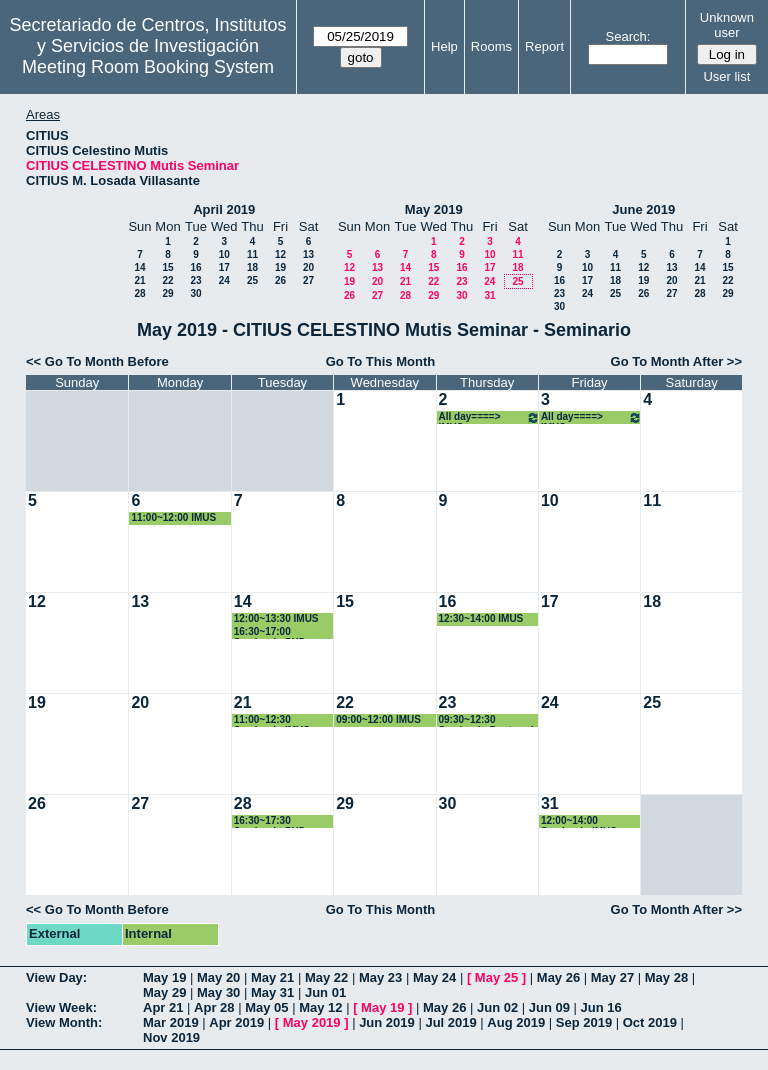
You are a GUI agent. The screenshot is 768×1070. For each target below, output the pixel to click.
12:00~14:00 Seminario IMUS (579, 821)
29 (167, 293)
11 (252, 254)
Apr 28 (214, 1007)
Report (544, 46)
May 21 (272, 977)
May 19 (164, 977)
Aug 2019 (516, 1022)
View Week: (61, 1007)
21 (139, 280)
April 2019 (224, 209)
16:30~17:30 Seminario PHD (270, 821)
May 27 (612, 977)
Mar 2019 (171, 1022)
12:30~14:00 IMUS (481, 618)
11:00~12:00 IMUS (173, 517)
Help (444, 46)
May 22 (326, 977)
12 (280, 254)
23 (195, 280)
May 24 (434, 977)
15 (167, 267)
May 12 (320, 1007)
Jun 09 (549, 1007)
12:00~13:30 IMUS (276, 618)
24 (224, 280)
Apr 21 (163, 1007)
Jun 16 (601, 1007)
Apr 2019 (236, 1022)
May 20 (218, 977)
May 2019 (434, 209)
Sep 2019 (584, 1022)
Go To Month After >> (676, 361)
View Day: (56, 977)
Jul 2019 (450, 1022)
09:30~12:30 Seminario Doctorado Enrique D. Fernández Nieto (489, 720)
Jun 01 (325, 992)
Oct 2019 (650, 1022)
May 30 (218, 992)
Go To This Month (381, 361)
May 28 (666, 977)
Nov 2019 (171, 1037)
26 (280, 280)
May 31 (272, 992)
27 (308, 280)
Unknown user (727, 25)
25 (252, 280)
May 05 (266, 1007)
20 (308, 267)
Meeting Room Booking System (148, 67)
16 (195, 267)
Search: (628, 36)
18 (252, 267)
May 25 (496, 977)
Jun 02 (497, 1007)
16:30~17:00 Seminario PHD (270, 632)
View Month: (64, 1022)
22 (167, 280)
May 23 (380, 977)
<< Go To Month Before (97, 361)
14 (139, 267)
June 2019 (643, 209)
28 (139, 293)
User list (726, 76)
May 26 (558, 977)
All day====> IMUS (489, 417)
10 (224, 254)
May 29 (164, 992)
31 (489, 295)
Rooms (491, 46)
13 (308, 254)
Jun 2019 (387, 1022)
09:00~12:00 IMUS (378, 719)
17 (224, 267)
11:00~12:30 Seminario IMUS (272, 720)
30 (195, 293)
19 (280, 267)
